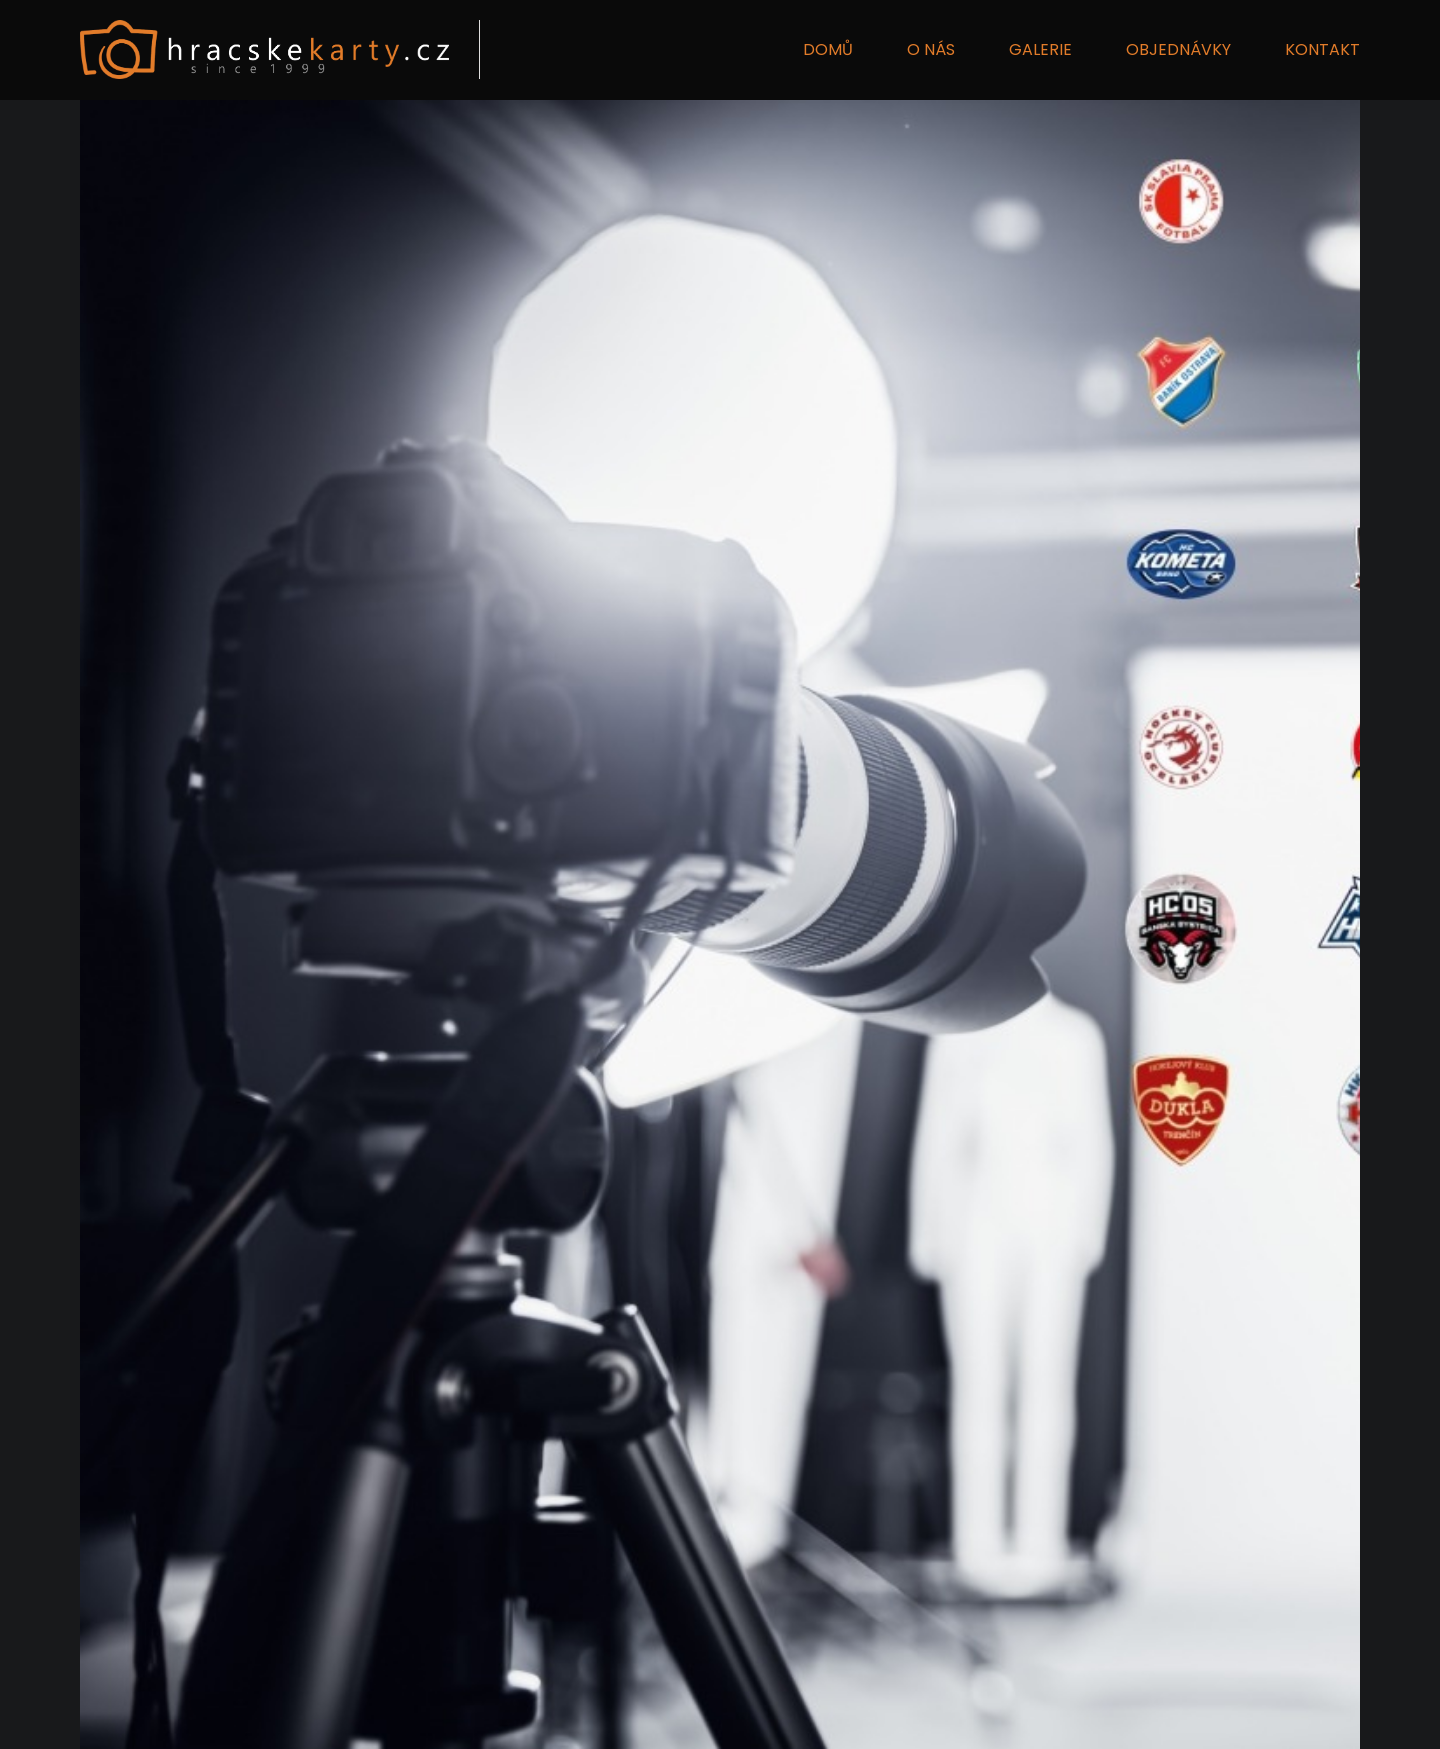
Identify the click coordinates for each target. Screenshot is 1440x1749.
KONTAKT (1322, 49)
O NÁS (931, 49)
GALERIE (1040, 49)
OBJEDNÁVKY (1178, 49)
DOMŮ (828, 49)
